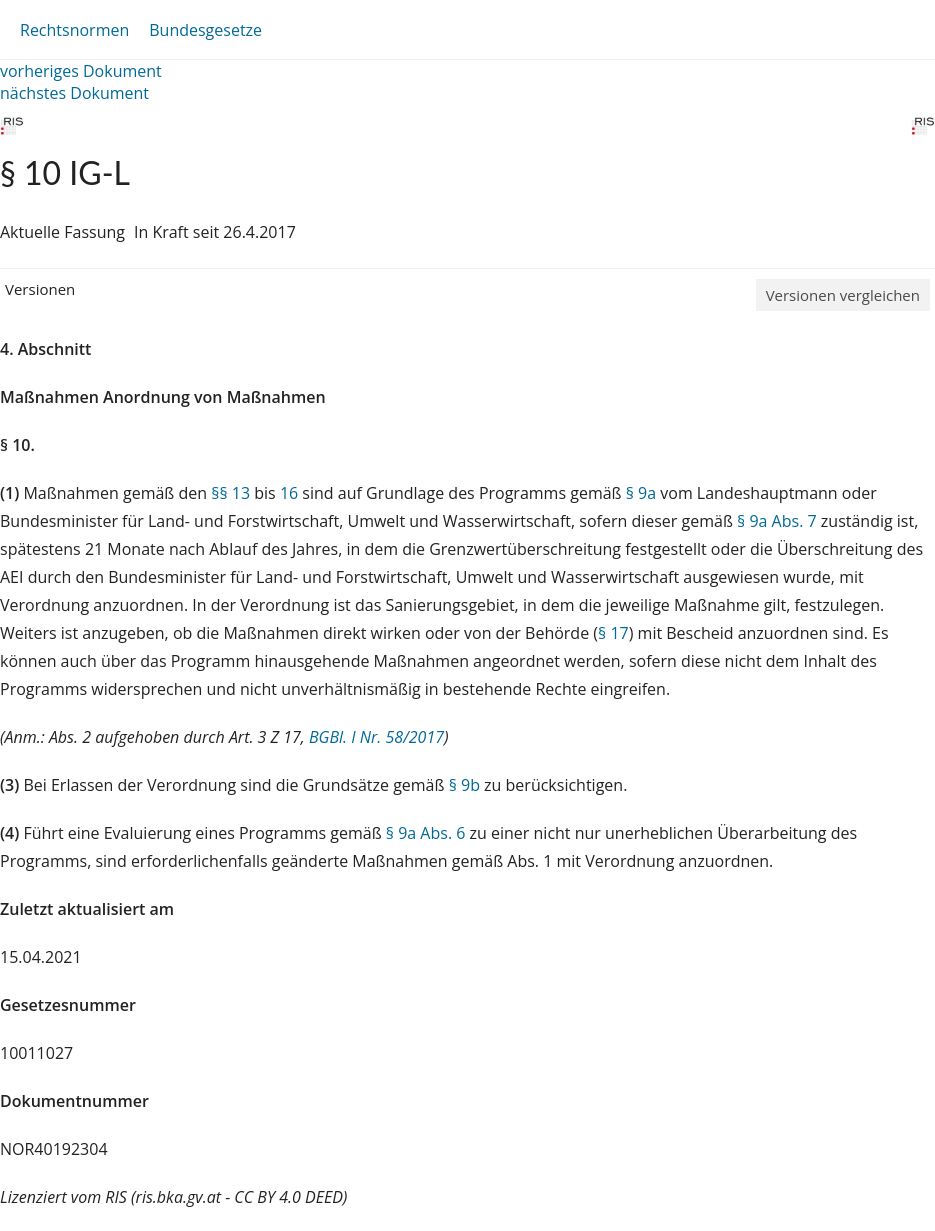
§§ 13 (230, 493)
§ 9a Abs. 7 (777, 521)
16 (289, 493)
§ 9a (641, 493)
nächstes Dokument (74, 93)
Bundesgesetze (205, 30)
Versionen (40, 289)
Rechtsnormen (74, 30)
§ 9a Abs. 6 (426, 833)
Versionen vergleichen (843, 295)
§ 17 (613, 633)
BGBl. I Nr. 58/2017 (376, 737)
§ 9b (464, 785)
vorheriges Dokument (81, 71)
